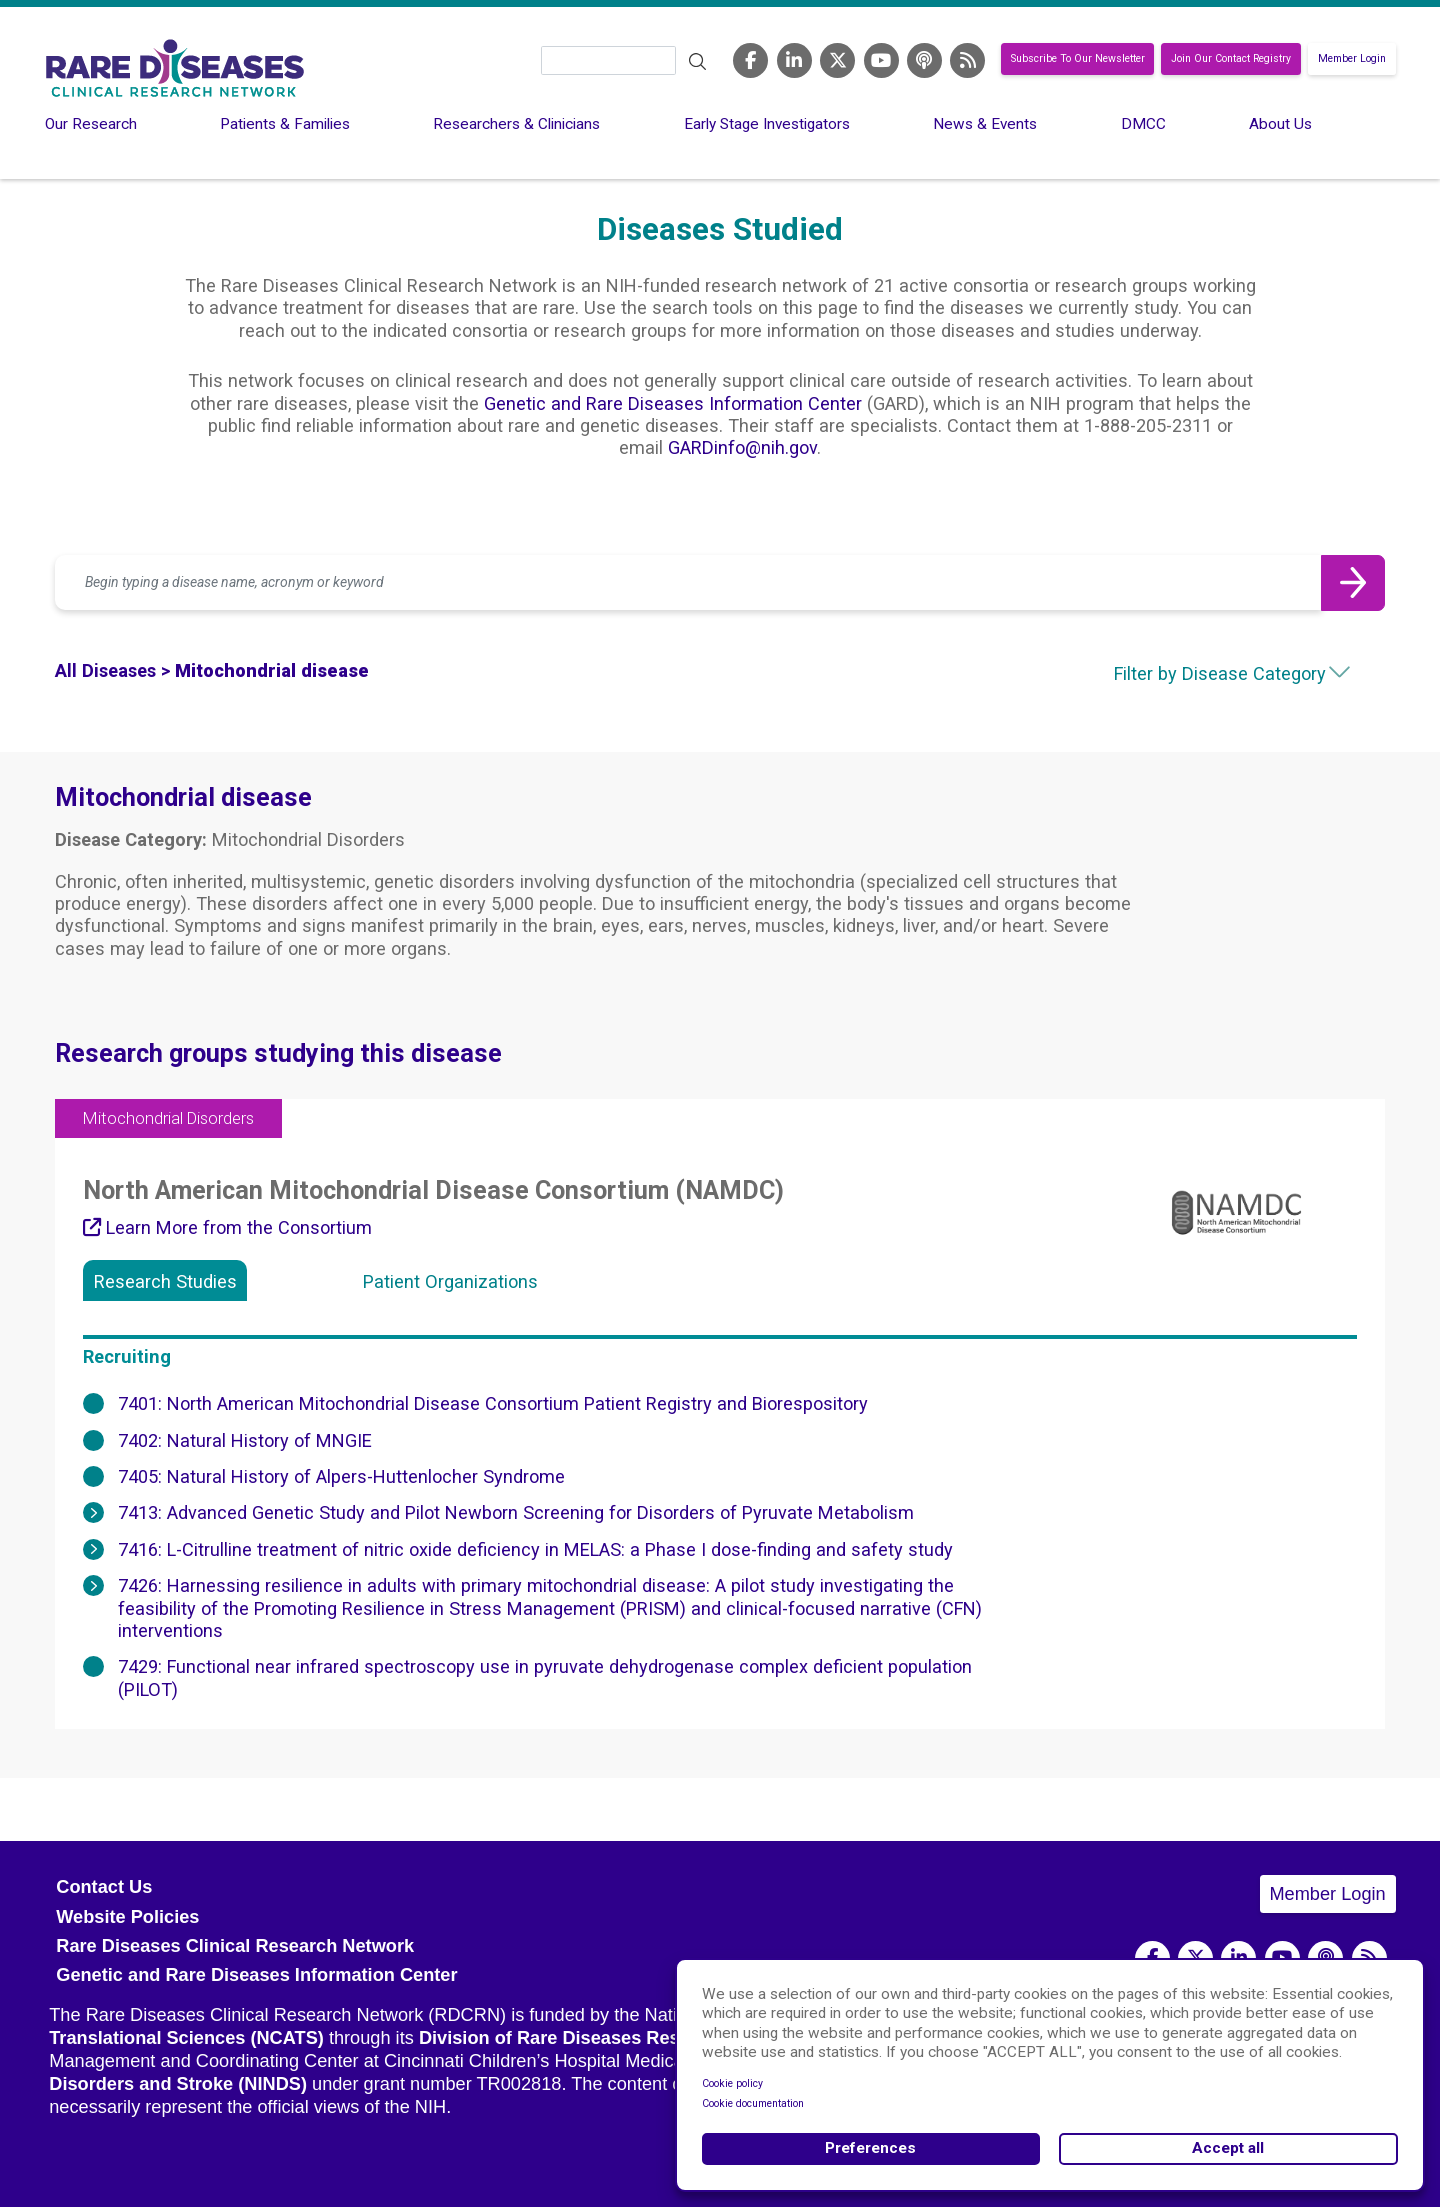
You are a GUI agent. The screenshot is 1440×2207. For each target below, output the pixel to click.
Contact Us (104, 1887)
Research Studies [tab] (165, 1281)
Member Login (1352, 59)
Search (697, 62)
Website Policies (127, 1917)
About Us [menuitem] (1280, 124)
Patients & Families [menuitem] (285, 124)
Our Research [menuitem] (91, 124)
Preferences (870, 2148)
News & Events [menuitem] (985, 124)
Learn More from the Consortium (227, 1227)
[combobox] (1200, 674)
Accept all (1228, 2148)
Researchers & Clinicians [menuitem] (516, 124)
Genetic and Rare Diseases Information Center (673, 403)
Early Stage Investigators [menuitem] (767, 124)
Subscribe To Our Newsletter (1078, 59)
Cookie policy (732, 2083)
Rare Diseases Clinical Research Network (235, 1946)
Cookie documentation (753, 2103)
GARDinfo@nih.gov (742, 447)
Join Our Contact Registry (1231, 59)
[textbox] (1200, 674)
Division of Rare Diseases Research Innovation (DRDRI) (659, 2038)
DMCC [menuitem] (1143, 124)
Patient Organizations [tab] (450, 1281)
